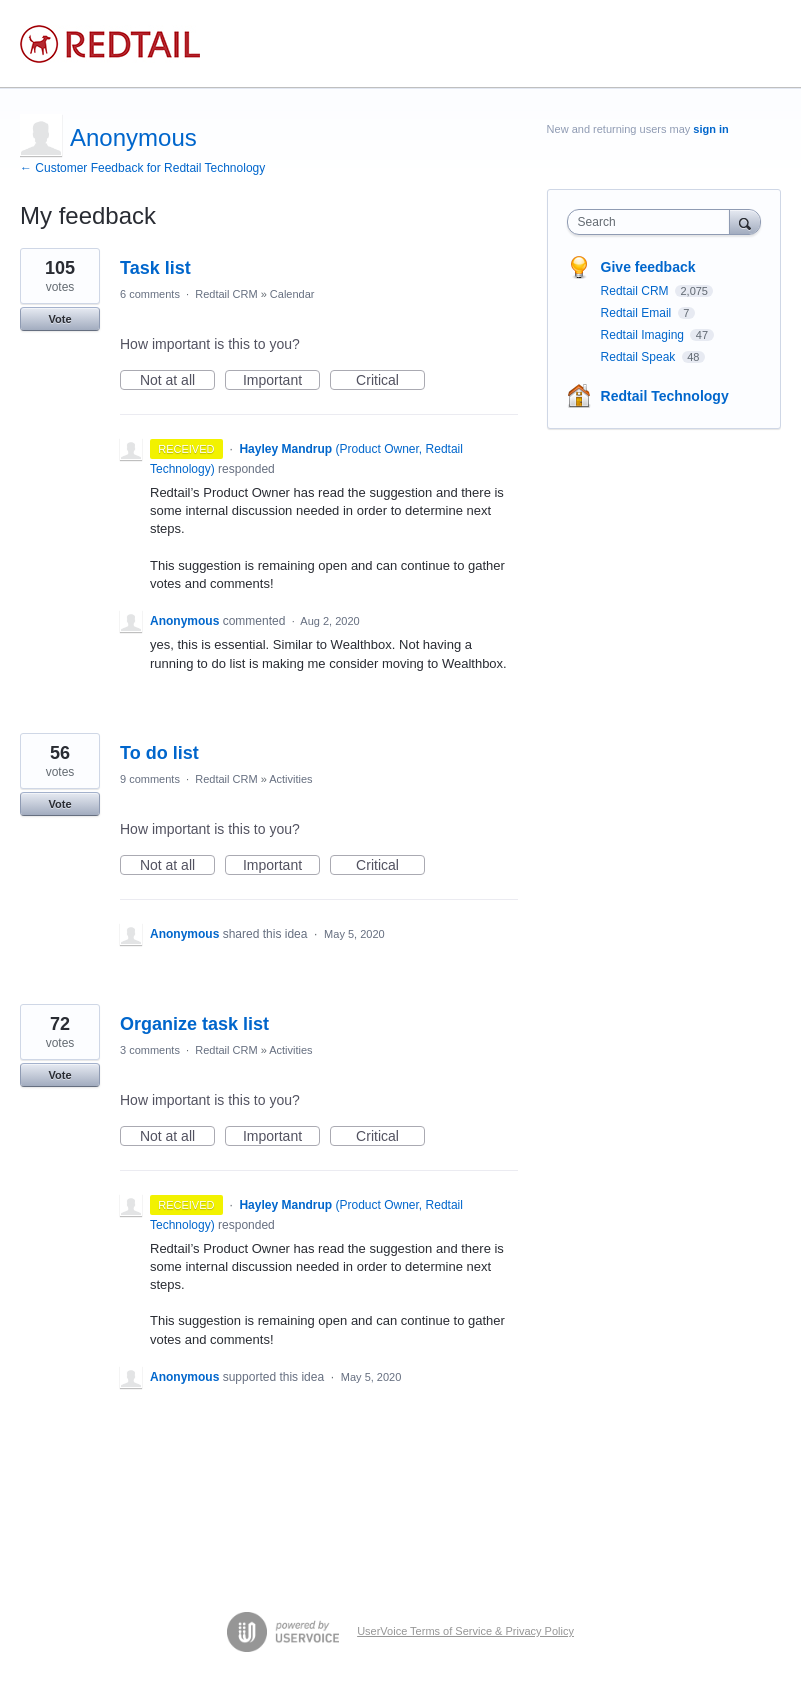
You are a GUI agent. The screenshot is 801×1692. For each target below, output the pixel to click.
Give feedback (648, 267)
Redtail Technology (665, 396)
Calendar (292, 294)
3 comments (150, 1050)
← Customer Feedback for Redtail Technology (142, 168)
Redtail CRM (226, 294)
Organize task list (194, 1024)
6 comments (150, 294)
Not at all (177, 381)
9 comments (150, 779)
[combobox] (653, 222)
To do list (159, 753)
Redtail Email (638, 313)
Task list (155, 268)
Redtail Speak (640, 357)
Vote (59, 319)
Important (281, 381)
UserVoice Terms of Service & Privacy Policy (465, 1631)
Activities (290, 779)
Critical (390, 381)
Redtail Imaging (644, 335)
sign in (710, 129)
